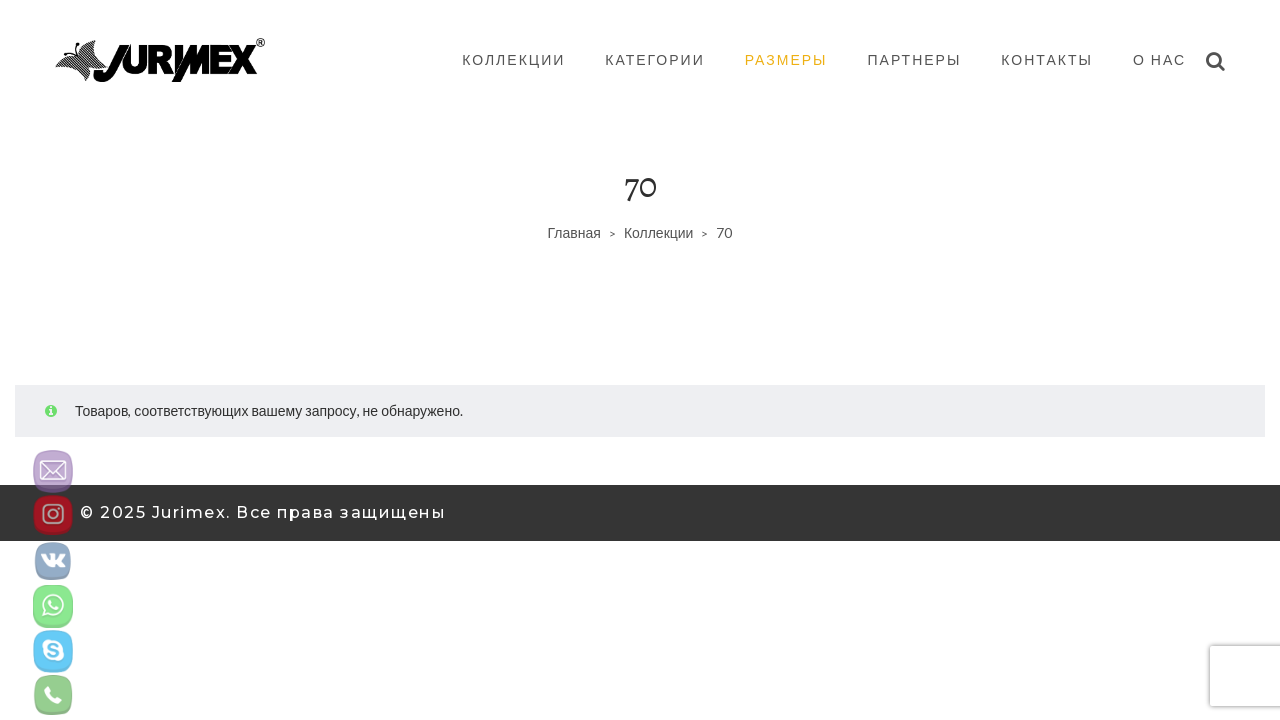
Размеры (786, 59)
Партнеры (915, 59)
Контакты (1047, 59)
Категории (654, 59)
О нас (1159, 59)
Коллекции (513, 59)
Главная (574, 232)
